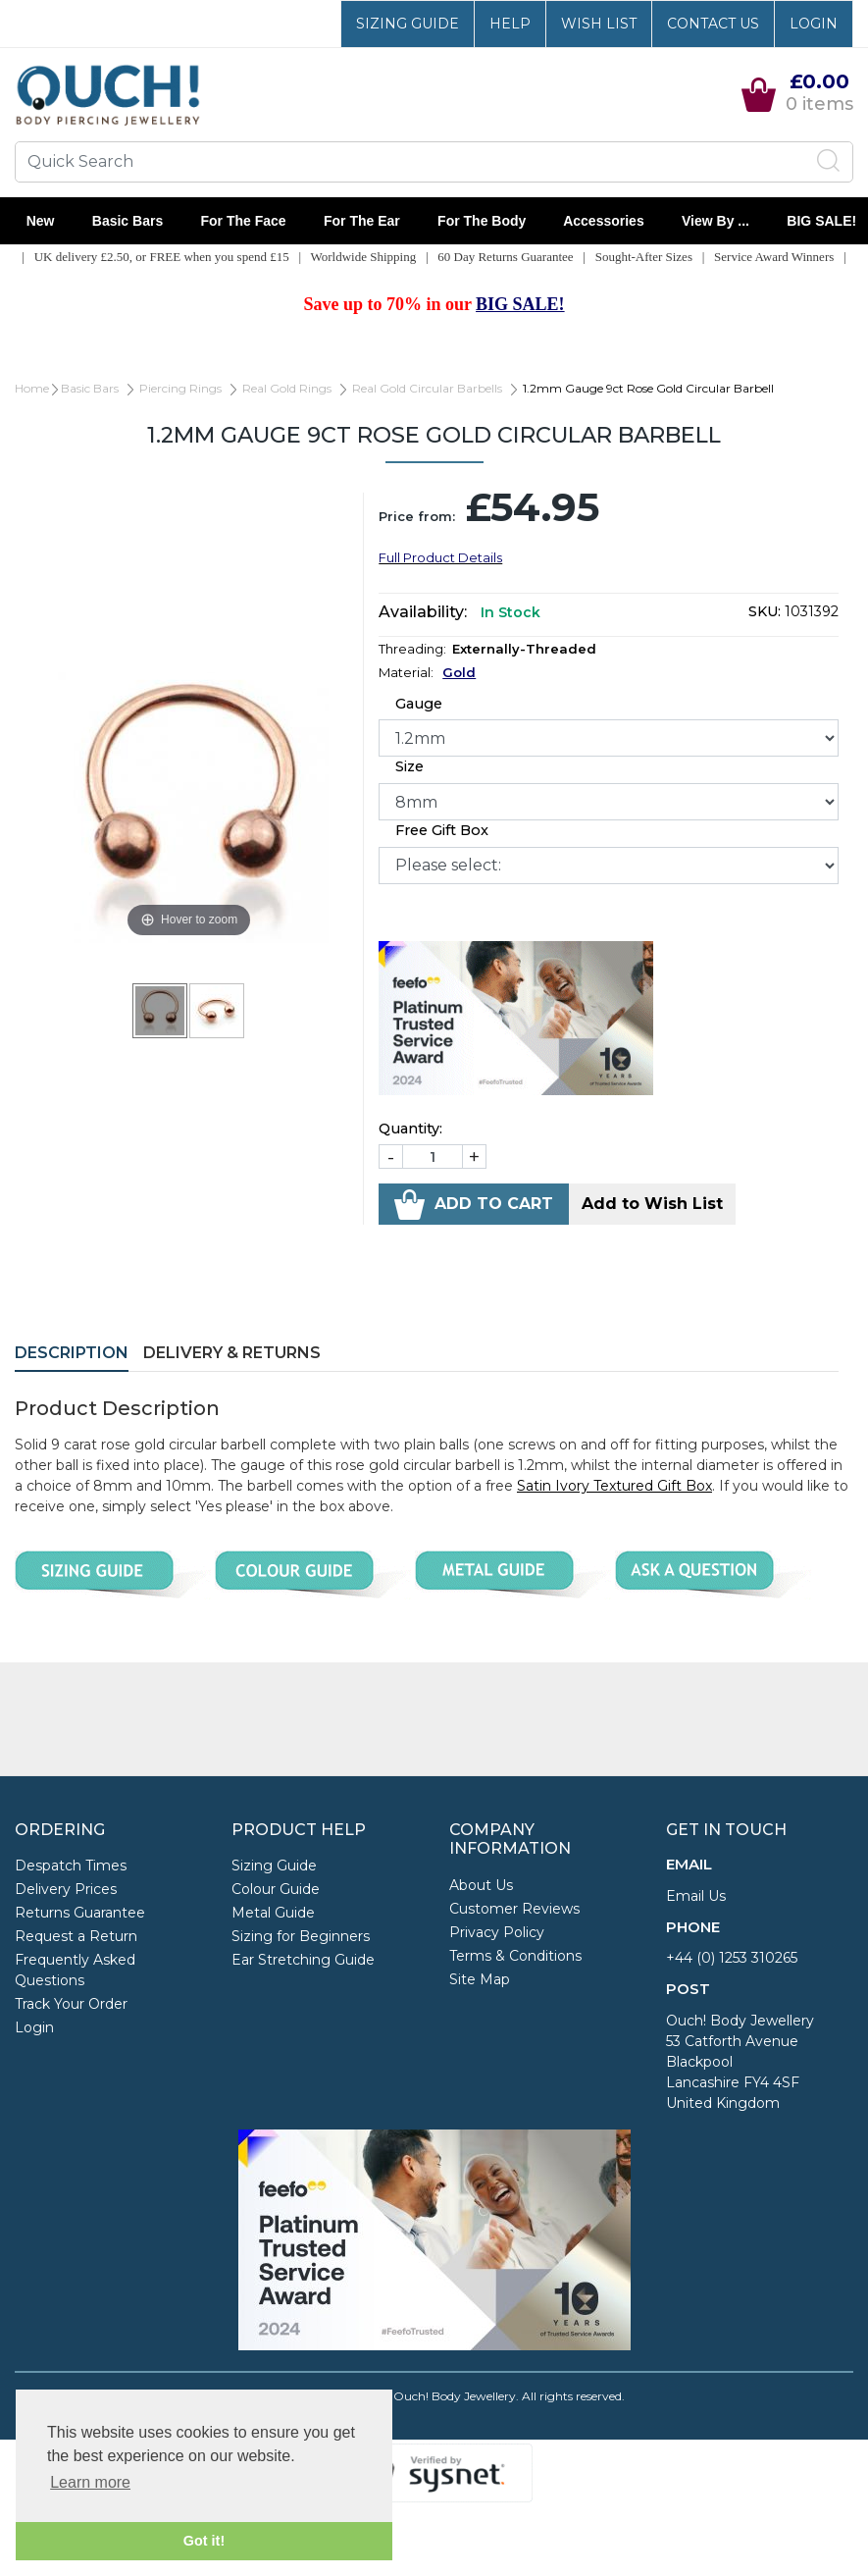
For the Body (481, 221)
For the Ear (361, 221)
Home (32, 388)
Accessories (603, 221)
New (40, 221)
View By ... (715, 221)
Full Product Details (440, 557)
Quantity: (410, 1128)
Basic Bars (127, 221)
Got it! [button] (204, 2541)
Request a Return (76, 1936)
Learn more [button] (90, 2482)
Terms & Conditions (515, 1956)
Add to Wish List (652, 1203)
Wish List (599, 23)
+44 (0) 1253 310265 (731, 1958)
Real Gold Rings (287, 388)
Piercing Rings (180, 388)
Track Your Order (71, 2004)
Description (71, 1352)
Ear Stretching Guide (303, 1960)
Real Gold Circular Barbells (427, 388)
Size (409, 766)
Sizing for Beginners (300, 1936)
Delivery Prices (66, 1889)
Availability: (423, 612)
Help (510, 23)
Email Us (696, 1896)
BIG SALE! (822, 221)
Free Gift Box (441, 830)
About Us (481, 1885)
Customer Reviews (514, 1909)
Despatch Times (71, 1865)
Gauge (418, 703)
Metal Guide (273, 1912)
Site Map (479, 1979)
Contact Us (713, 23)
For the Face (243, 221)
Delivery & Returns (232, 1352)
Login (814, 23)
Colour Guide (275, 1889)
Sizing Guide (407, 23)
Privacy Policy (496, 1932)
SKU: (764, 611)
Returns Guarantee (80, 1912)
